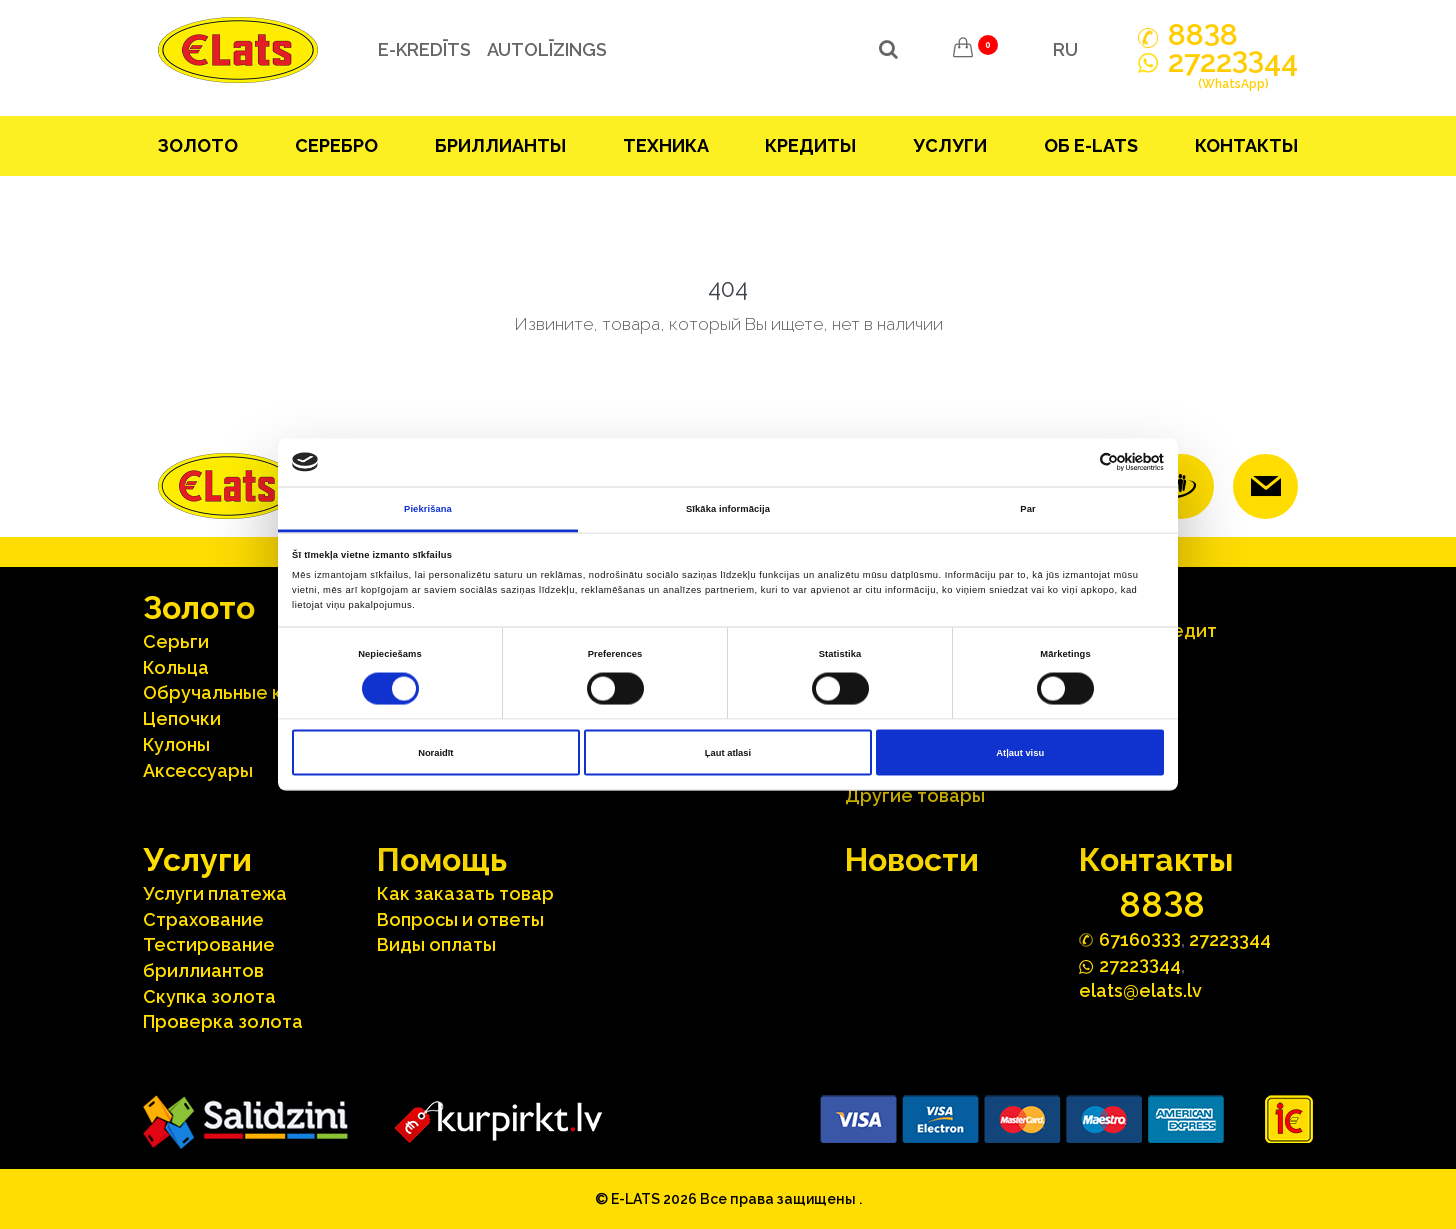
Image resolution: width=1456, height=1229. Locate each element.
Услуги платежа (215, 893)
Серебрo (336, 145)
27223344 (1230, 939)
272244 (1233, 73)
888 (1203, 35)
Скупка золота (209, 996)
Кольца (176, 667)
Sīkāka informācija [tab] (728, 508)
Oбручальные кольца (240, 692)
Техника (666, 145)
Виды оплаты (436, 944)
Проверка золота (223, 1021)
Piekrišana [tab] (428, 508)
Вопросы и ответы (460, 919)
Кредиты (810, 145)
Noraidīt (435, 753)
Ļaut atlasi (728, 753)
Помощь (442, 859)
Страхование (203, 919)
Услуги (950, 145)
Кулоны (176, 744)
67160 (1140, 938)
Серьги (176, 641)
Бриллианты (500, 145)
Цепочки (182, 718)
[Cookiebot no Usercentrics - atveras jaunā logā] (1076, 462)
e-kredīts (424, 49)
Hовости (912, 859)
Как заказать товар (465, 893)
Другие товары (915, 795)
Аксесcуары (198, 770)
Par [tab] (1027, 508)
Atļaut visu (1020, 753)
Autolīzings (547, 49)
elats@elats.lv (1140, 990)
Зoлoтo (198, 145)
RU (1065, 49)
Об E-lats (1091, 145)
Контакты (1246, 145)
